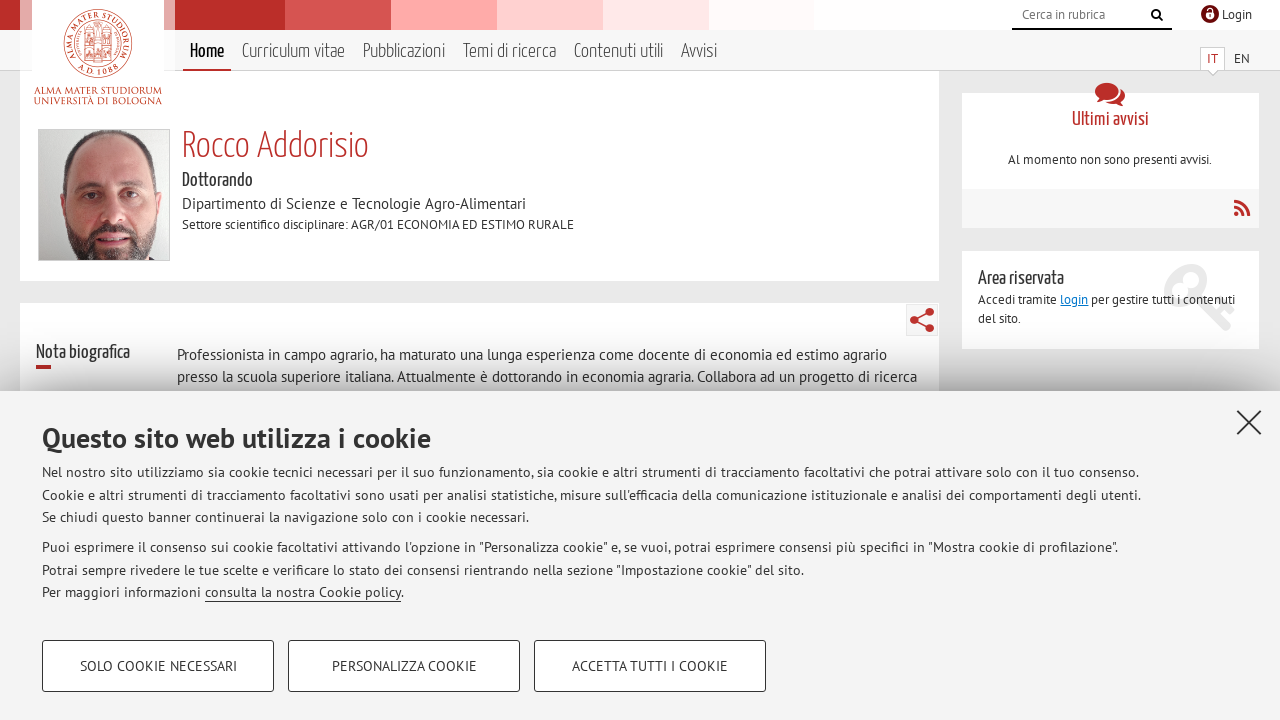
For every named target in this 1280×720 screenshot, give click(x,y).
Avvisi (699, 51)
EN (1242, 58)
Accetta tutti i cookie (650, 666)
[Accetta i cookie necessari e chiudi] (1249, 422)
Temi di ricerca (509, 51)
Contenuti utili (618, 51)
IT (1212, 58)
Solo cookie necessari (158, 666)
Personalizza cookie (404, 666)
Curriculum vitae (293, 51)
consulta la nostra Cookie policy (303, 592)
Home (207, 51)
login (1074, 299)
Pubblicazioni (404, 51)
